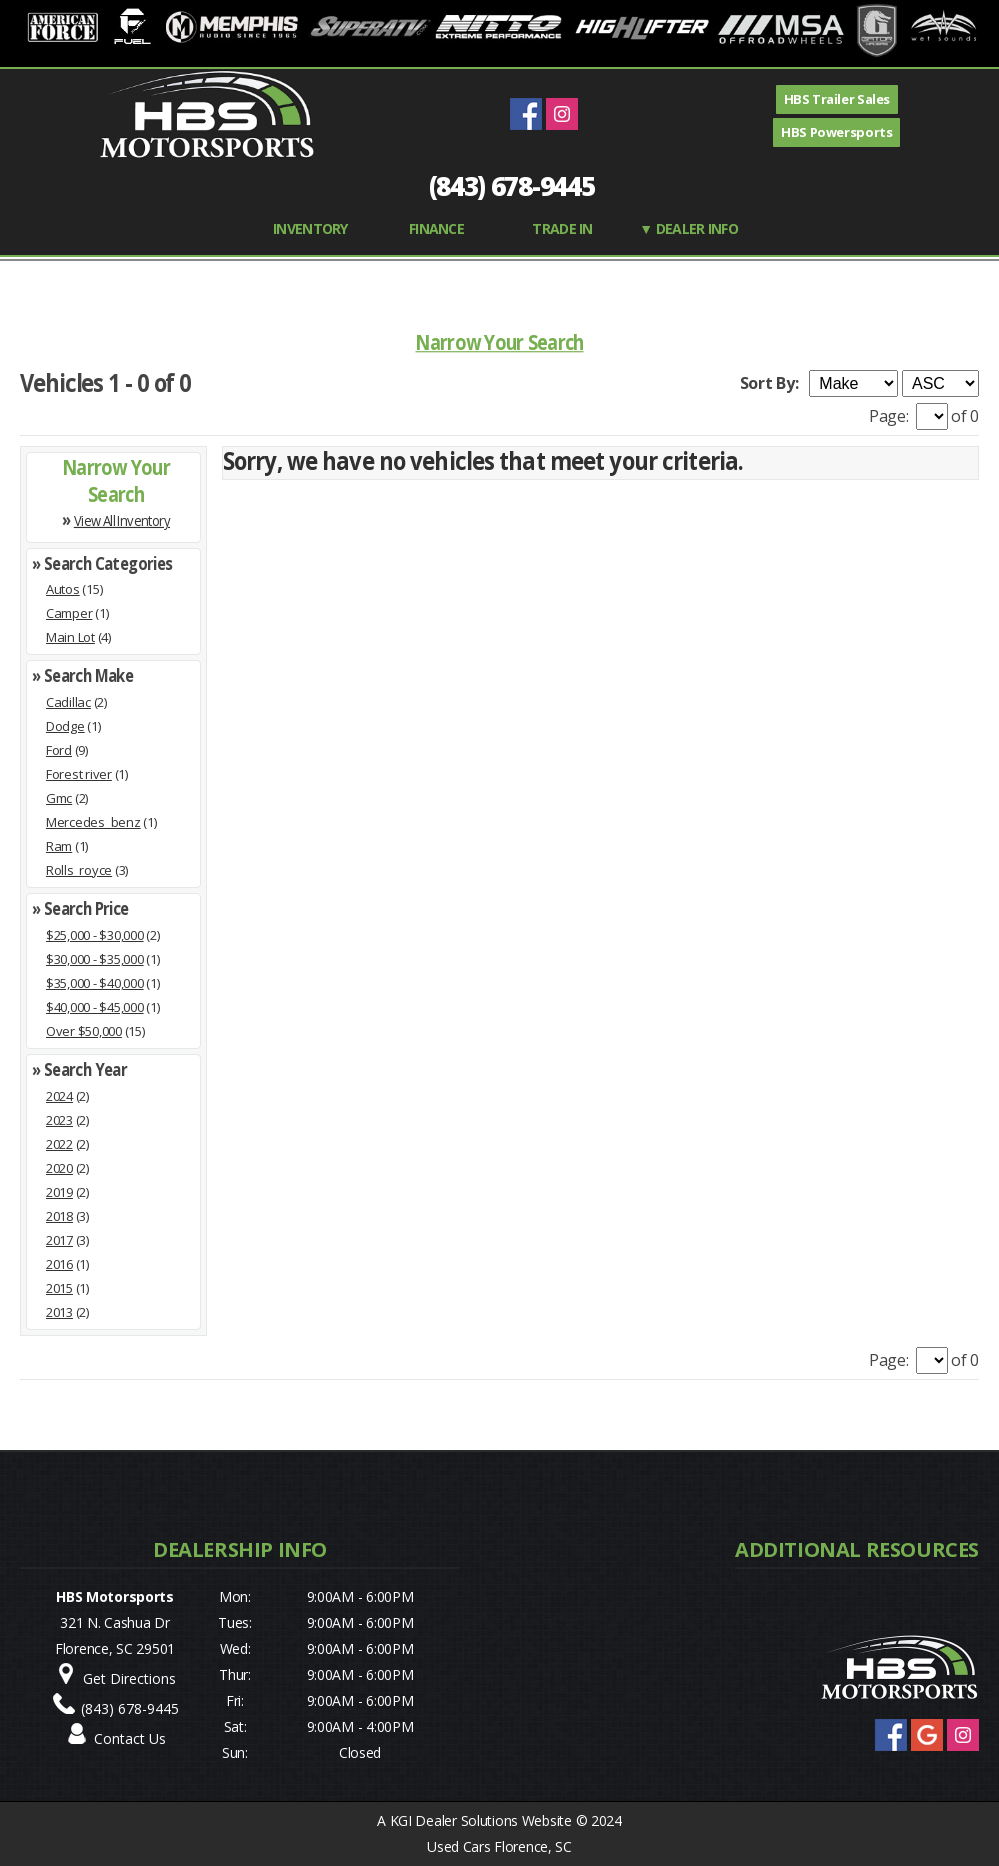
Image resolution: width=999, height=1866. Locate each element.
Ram (59, 846)
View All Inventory (122, 519)
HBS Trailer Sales (837, 99)
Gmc (59, 798)
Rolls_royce (79, 870)
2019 (59, 1192)
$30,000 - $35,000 (95, 959)
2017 (59, 1240)
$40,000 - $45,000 (95, 1007)
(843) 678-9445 (512, 186)
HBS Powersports (836, 132)
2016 (59, 1264)
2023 (59, 1120)
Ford (59, 750)
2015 (59, 1288)
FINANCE (436, 228)
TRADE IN (562, 228)
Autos (63, 589)
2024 (59, 1096)
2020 (59, 1168)
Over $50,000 (84, 1031)
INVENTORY (310, 228)
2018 (59, 1216)
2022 (59, 1144)
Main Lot (70, 637)
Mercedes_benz (93, 822)
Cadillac (68, 702)
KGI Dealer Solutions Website (481, 1820)
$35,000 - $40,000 (95, 983)
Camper (69, 613)
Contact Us (130, 1738)
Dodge (65, 726)
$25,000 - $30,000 (95, 935)
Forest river (79, 774)
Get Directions (129, 1678)
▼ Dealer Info (688, 228)
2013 (59, 1312)
